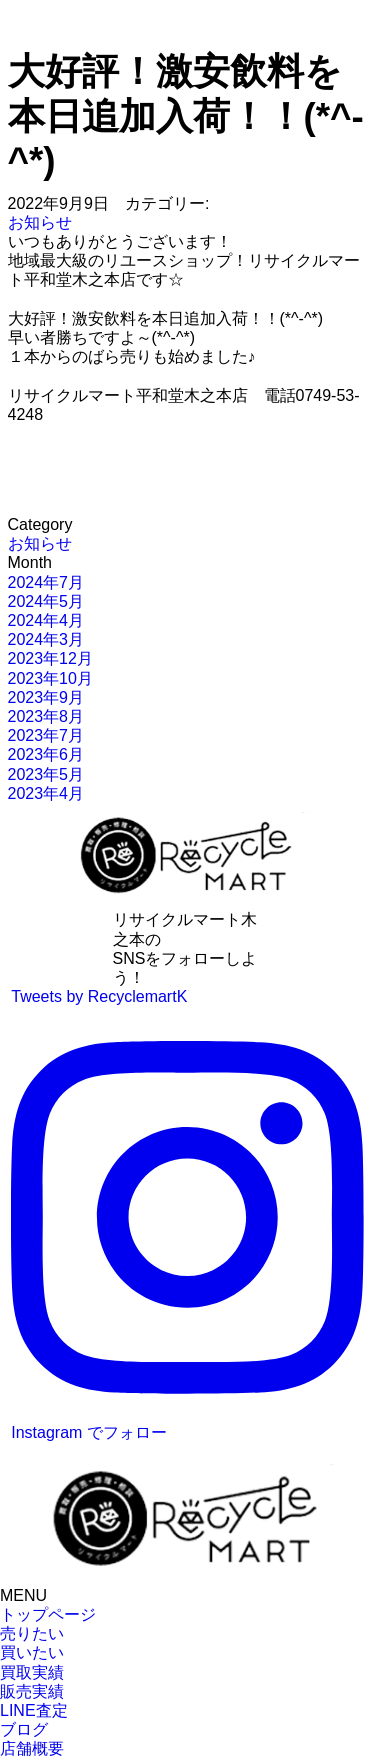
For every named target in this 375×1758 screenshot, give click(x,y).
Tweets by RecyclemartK (99, 996)
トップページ (48, 1614)
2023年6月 (46, 754)
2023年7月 (46, 735)
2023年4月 (46, 793)
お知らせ (40, 222)
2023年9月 (46, 697)
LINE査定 (34, 1710)
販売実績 (32, 1691)
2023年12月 (50, 658)
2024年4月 (46, 620)
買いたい (32, 1652)
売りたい (32, 1633)
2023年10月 (50, 678)
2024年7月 (46, 582)
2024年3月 (46, 639)
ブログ (24, 1729)
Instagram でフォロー (187, 1228)
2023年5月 (46, 774)
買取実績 (32, 1672)
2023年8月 (46, 716)
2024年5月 (46, 601)
